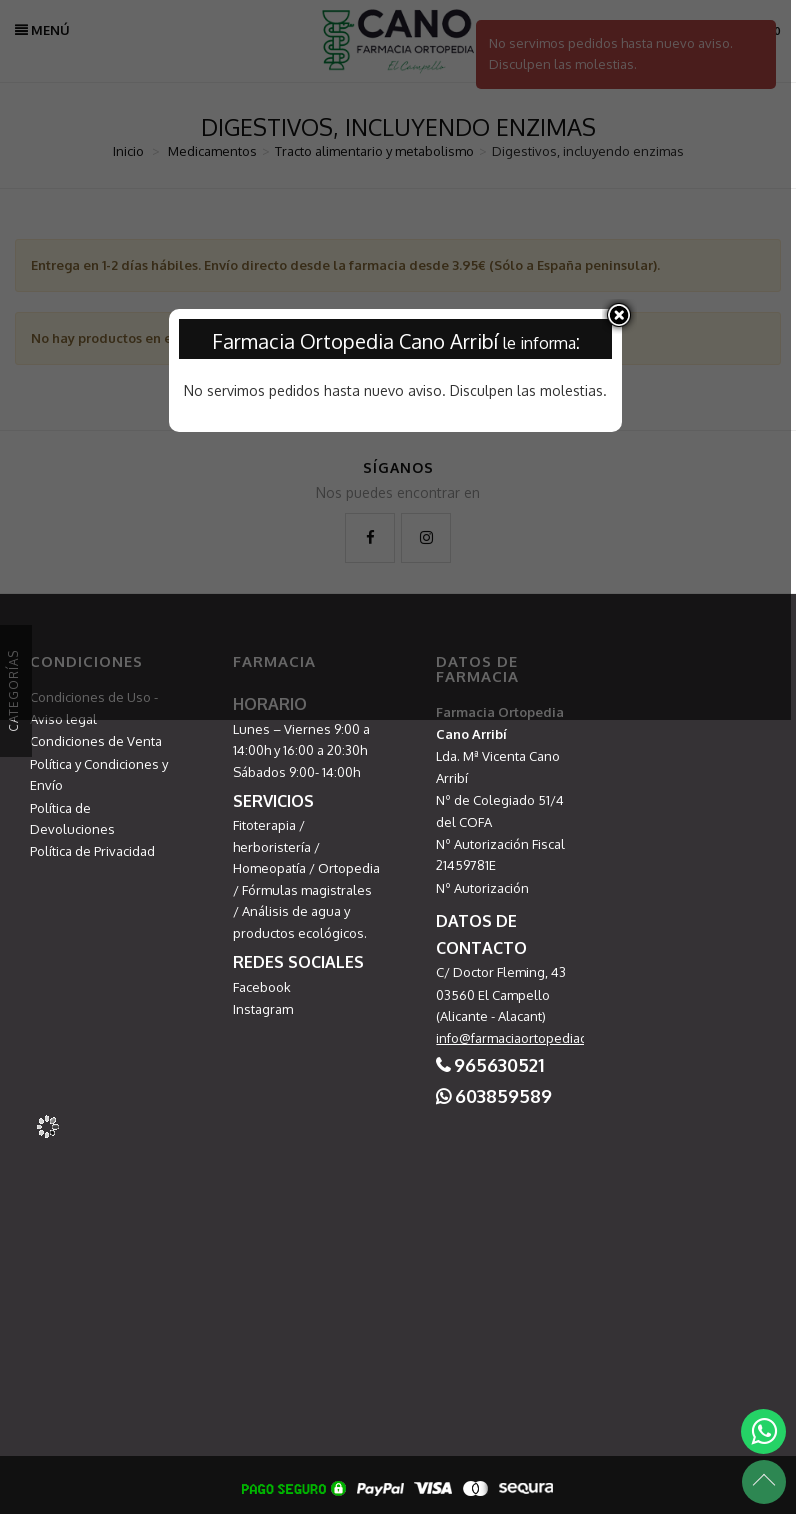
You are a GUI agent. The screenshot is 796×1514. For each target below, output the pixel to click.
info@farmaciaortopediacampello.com (550, 1038)
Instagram (263, 1009)
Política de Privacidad (92, 851)
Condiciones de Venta (96, 741)
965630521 (499, 1065)
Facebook (262, 987)
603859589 (503, 1096)
